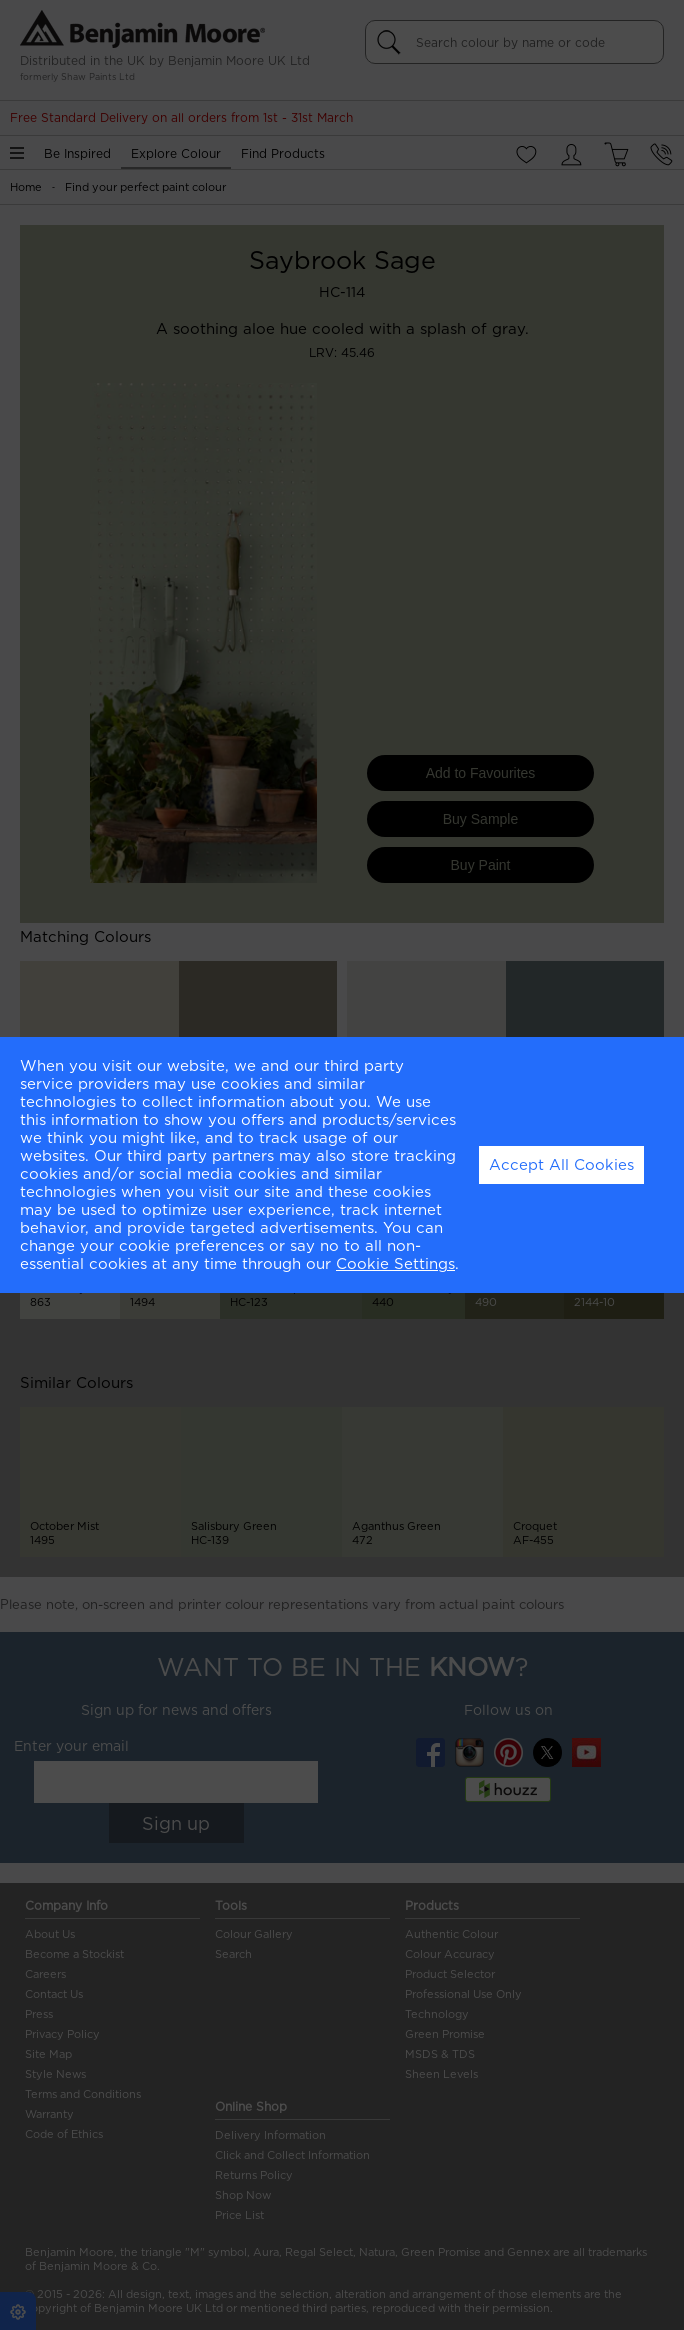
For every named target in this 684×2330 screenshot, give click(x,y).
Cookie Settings (395, 1264)
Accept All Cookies (561, 1165)
